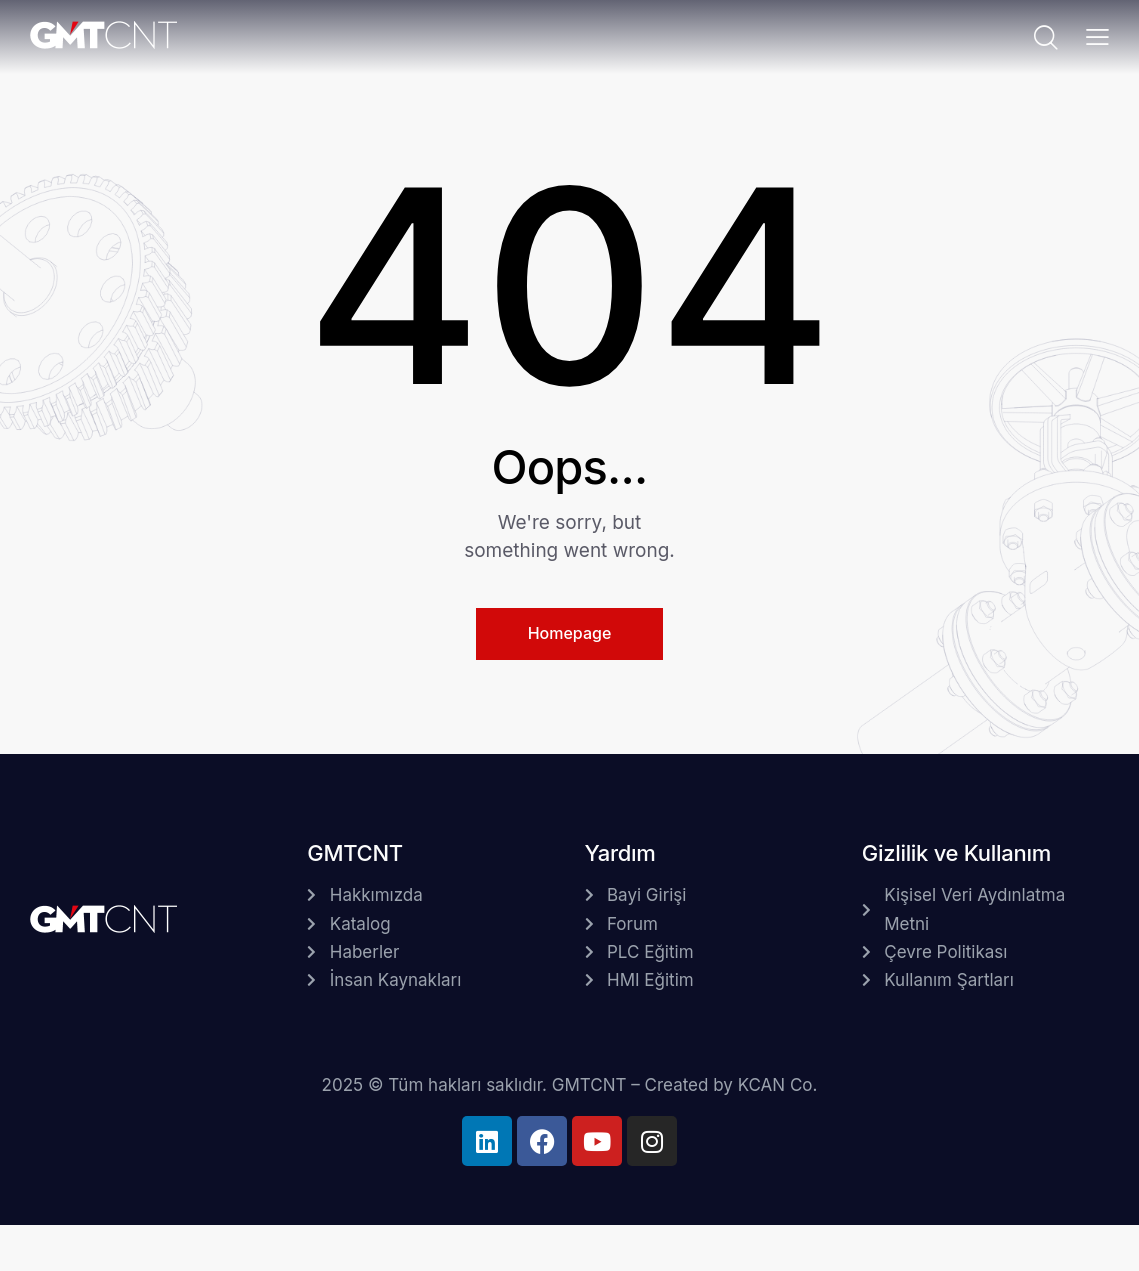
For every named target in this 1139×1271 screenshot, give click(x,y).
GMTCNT (589, 1085)
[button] (1097, 36)
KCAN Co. (778, 1085)
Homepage (570, 633)
